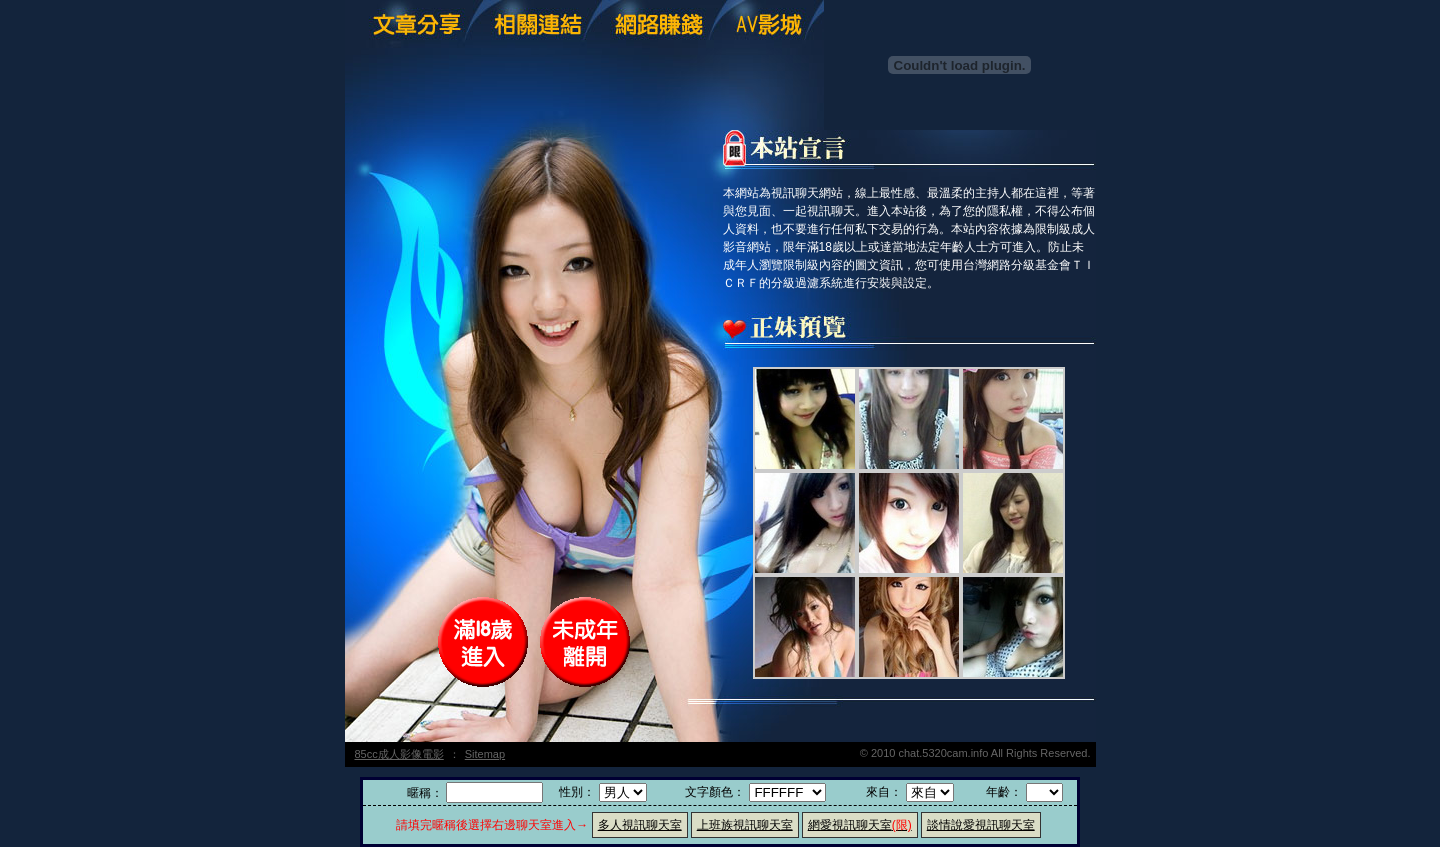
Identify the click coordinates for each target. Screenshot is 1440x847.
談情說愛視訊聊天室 (981, 825)
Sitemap (485, 754)
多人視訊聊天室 (640, 825)
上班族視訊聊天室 (745, 825)
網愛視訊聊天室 (860, 825)
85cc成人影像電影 (399, 754)
